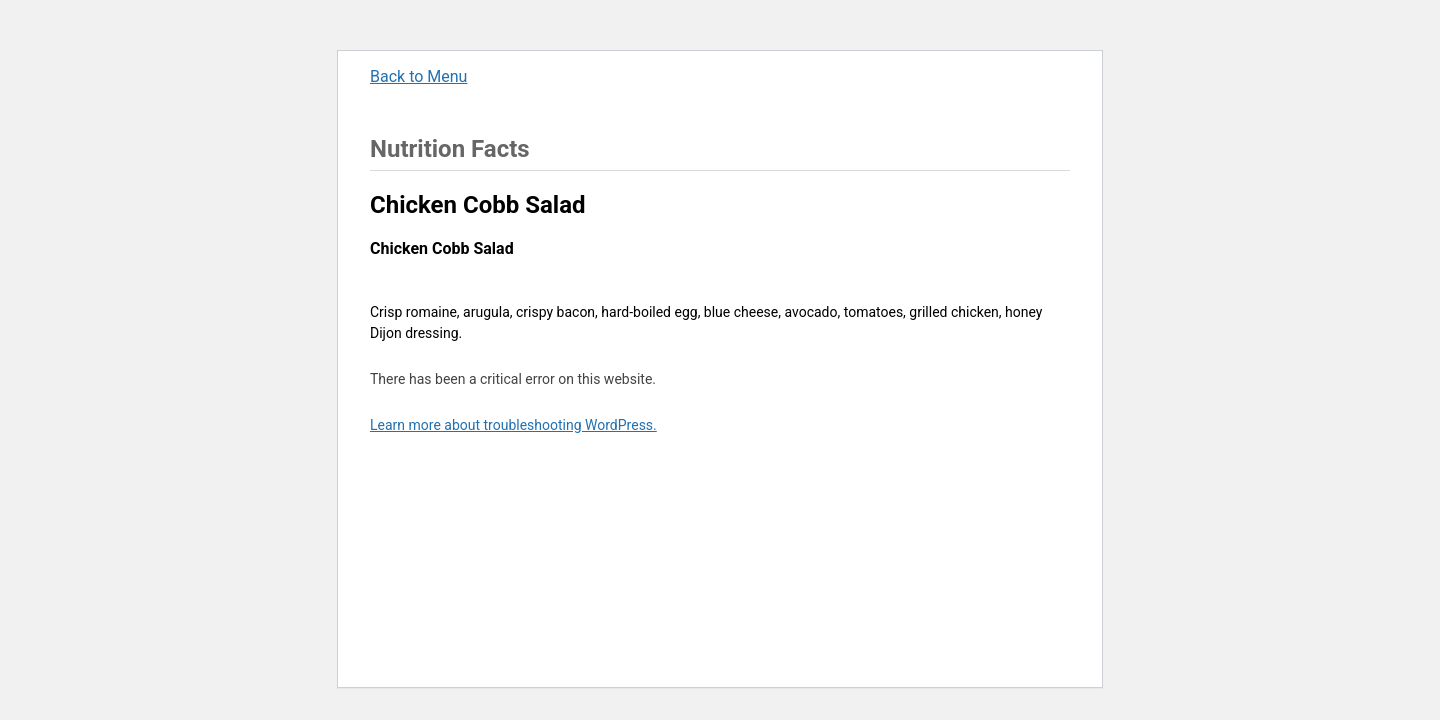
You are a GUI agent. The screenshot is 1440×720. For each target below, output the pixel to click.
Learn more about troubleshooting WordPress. (513, 425)
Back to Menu (418, 76)
